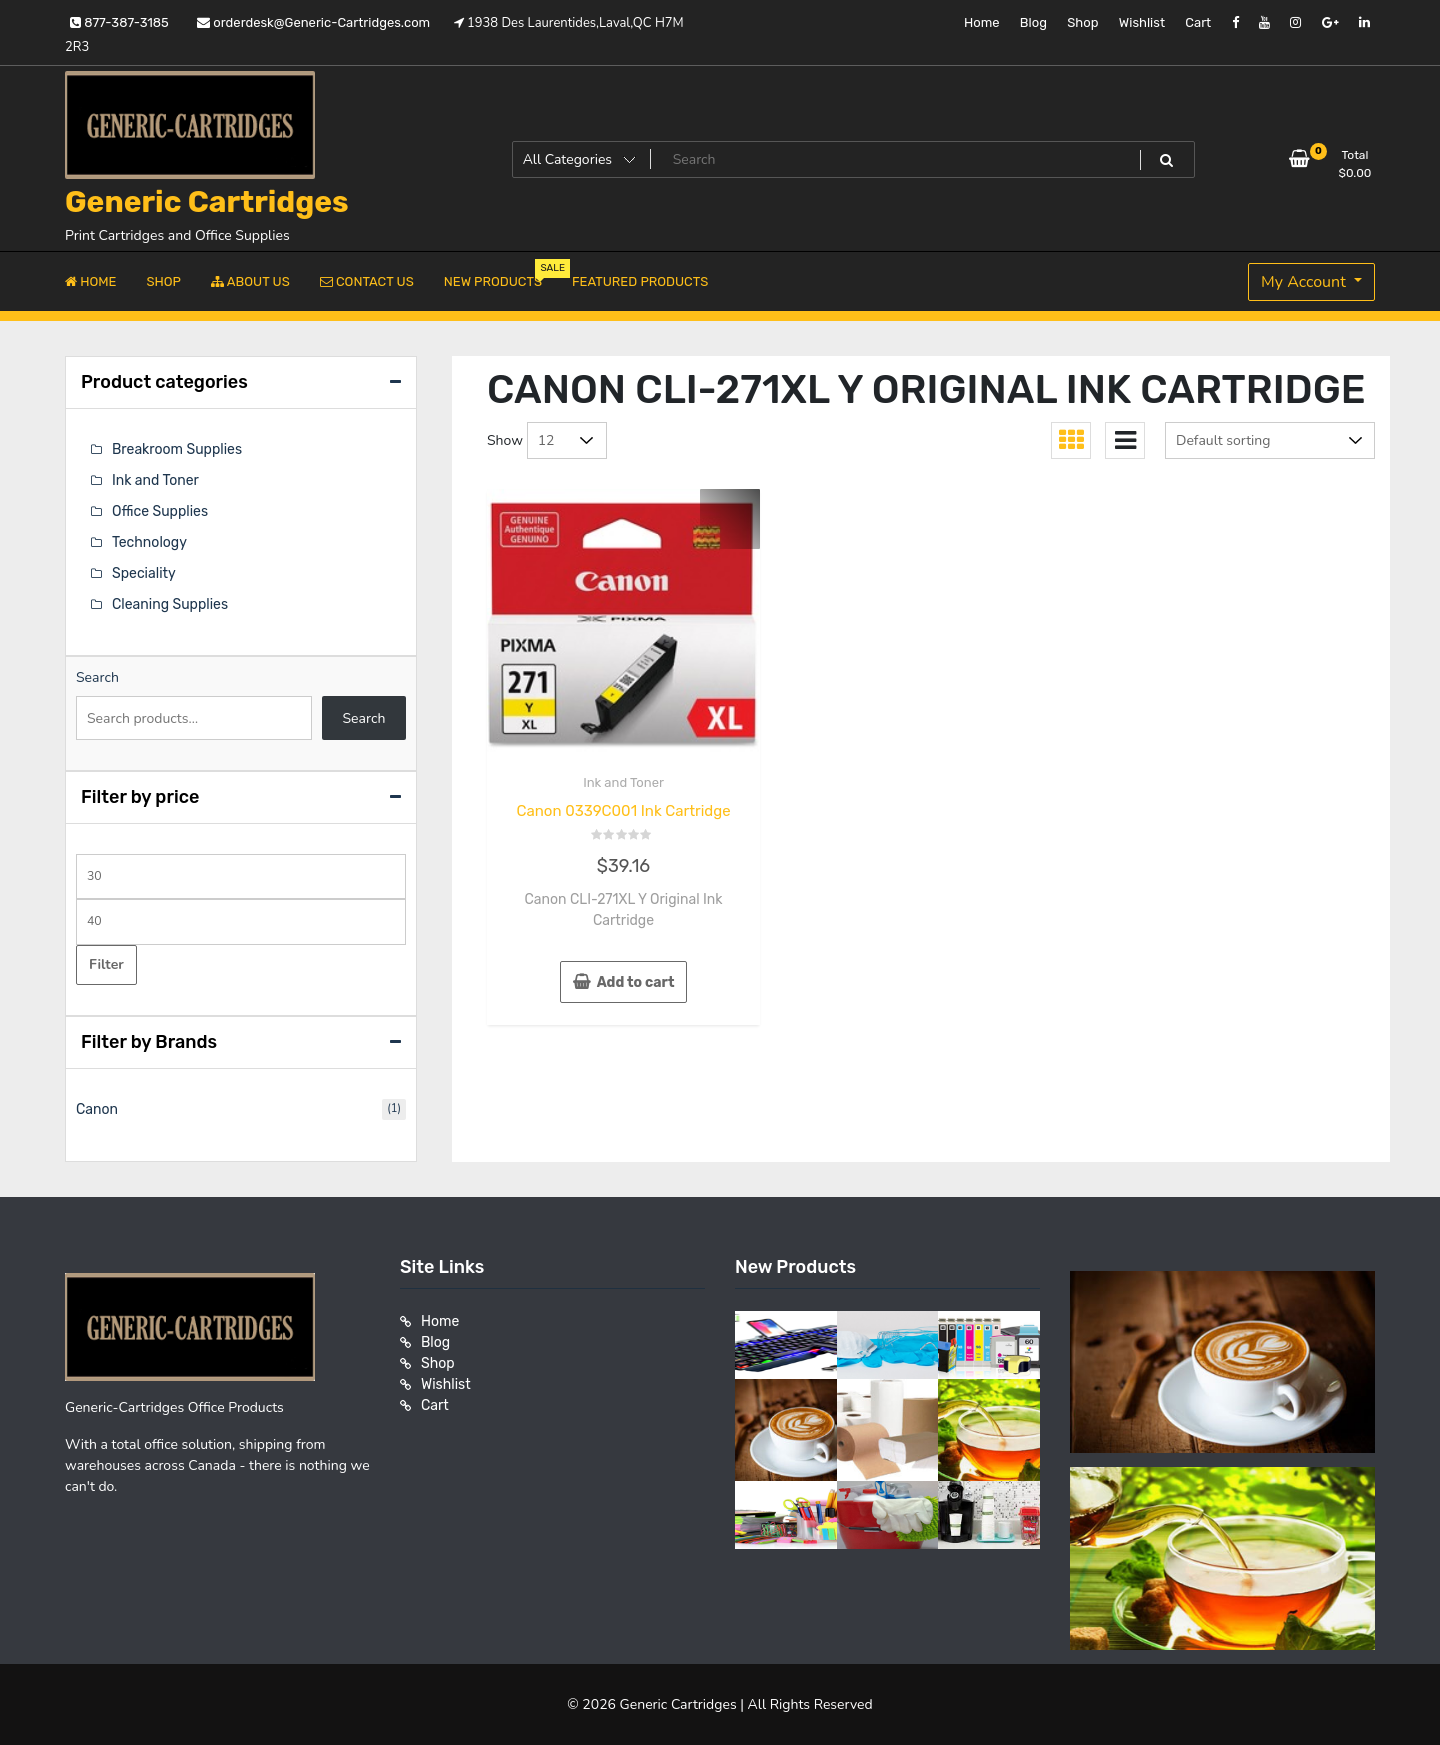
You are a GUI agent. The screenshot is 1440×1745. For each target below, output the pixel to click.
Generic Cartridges (207, 202)
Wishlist (1142, 22)
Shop (1082, 22)
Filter (106, 964)
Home (982, 22)
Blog (1033, 22)
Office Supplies (160, 511)
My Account (1305, 282)
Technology (149, 542)
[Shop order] (1270, 440)
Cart (1198, 22)
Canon (97, 1109)
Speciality (144, 573)
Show (505, 440)
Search (97, 677)
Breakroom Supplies (177, 449)
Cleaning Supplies (170, 604)
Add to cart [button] (636, 982)
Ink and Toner (623, 782)
